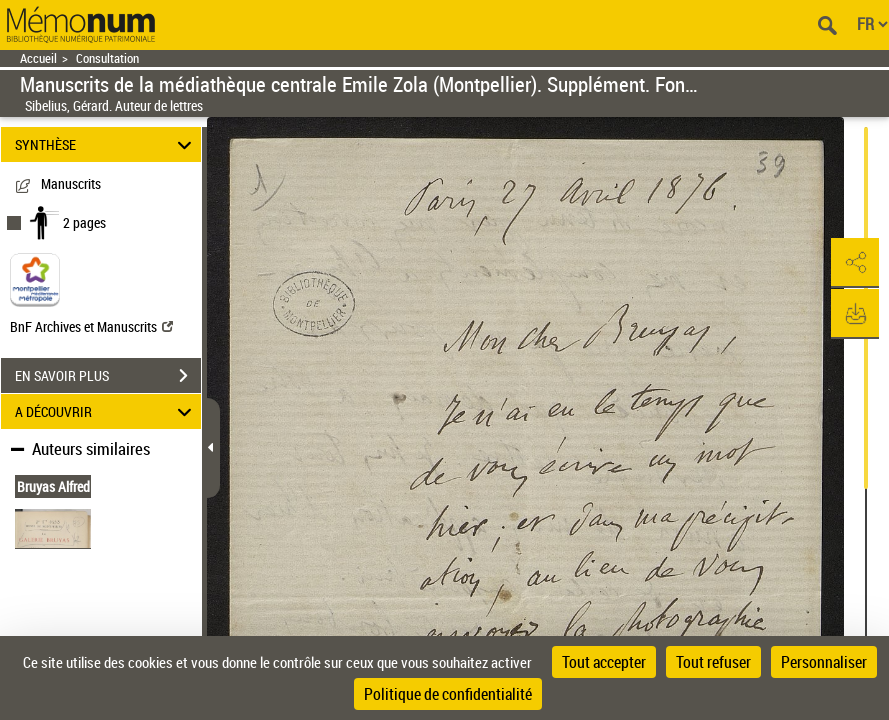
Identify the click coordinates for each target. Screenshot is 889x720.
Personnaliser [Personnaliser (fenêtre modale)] (824, 662)
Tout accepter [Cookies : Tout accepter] (604, 662)
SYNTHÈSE (106, 144)
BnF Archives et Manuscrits (91, 326)
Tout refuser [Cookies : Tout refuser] (713, 662)
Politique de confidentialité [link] (448, 694)
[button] (854, 263)
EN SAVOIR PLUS (108, 376)
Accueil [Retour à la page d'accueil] (38, 58)
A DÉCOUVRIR (106, 411)
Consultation (107, 58)
